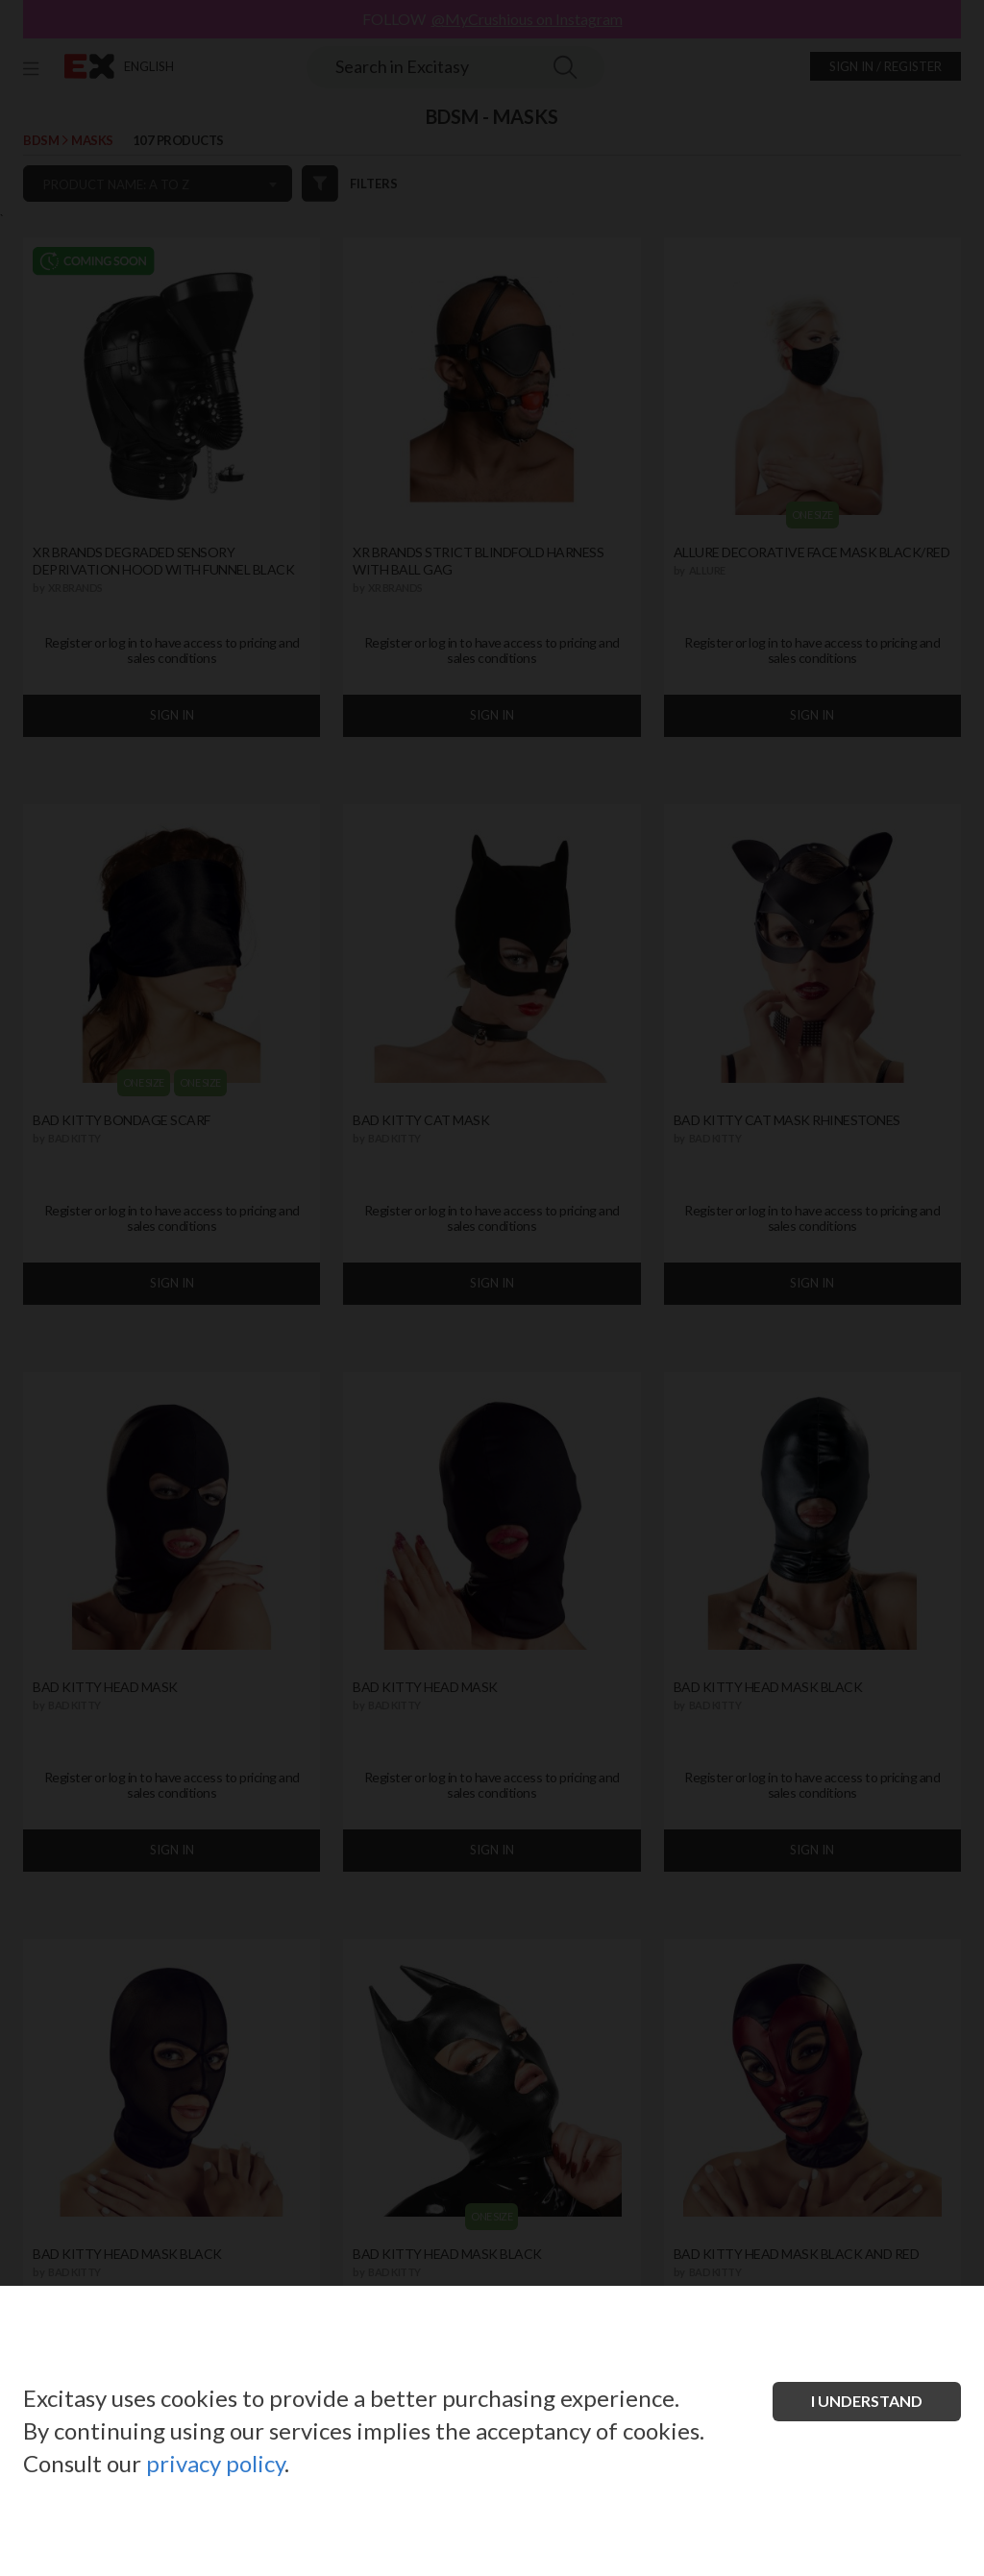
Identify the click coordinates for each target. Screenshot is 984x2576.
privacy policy (215, 2463)
